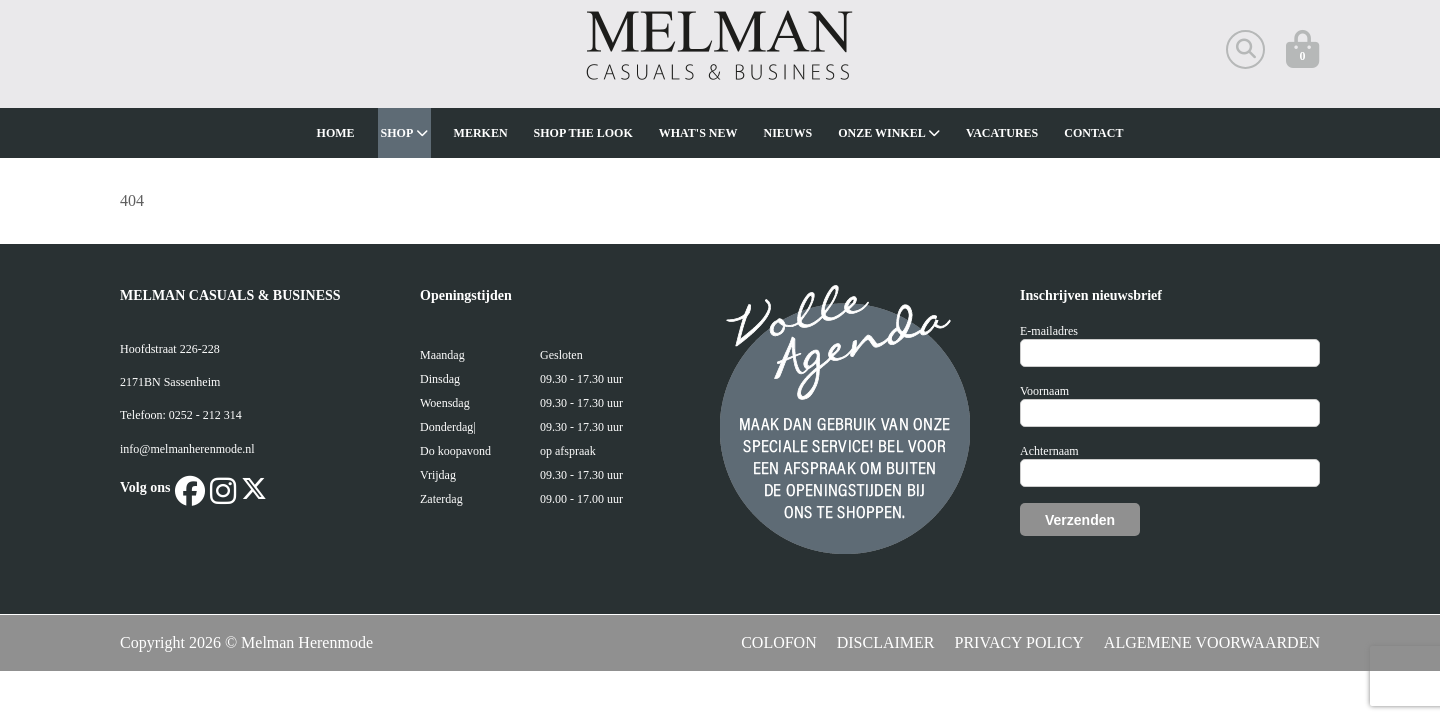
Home (336, 133)
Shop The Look (583, 133)
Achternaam (1049, 451)
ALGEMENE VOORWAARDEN (1212, 642)
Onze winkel (889, 133)
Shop (404, 133)
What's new (698, 133)
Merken (481, 133)
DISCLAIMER (886, 642)
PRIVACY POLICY (1019, 642)
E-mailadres (1049, 331)
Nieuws (788, 133)
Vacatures (1002, 133)
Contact (1093, 133)
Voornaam (1044, 391)
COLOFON (779, 642)
